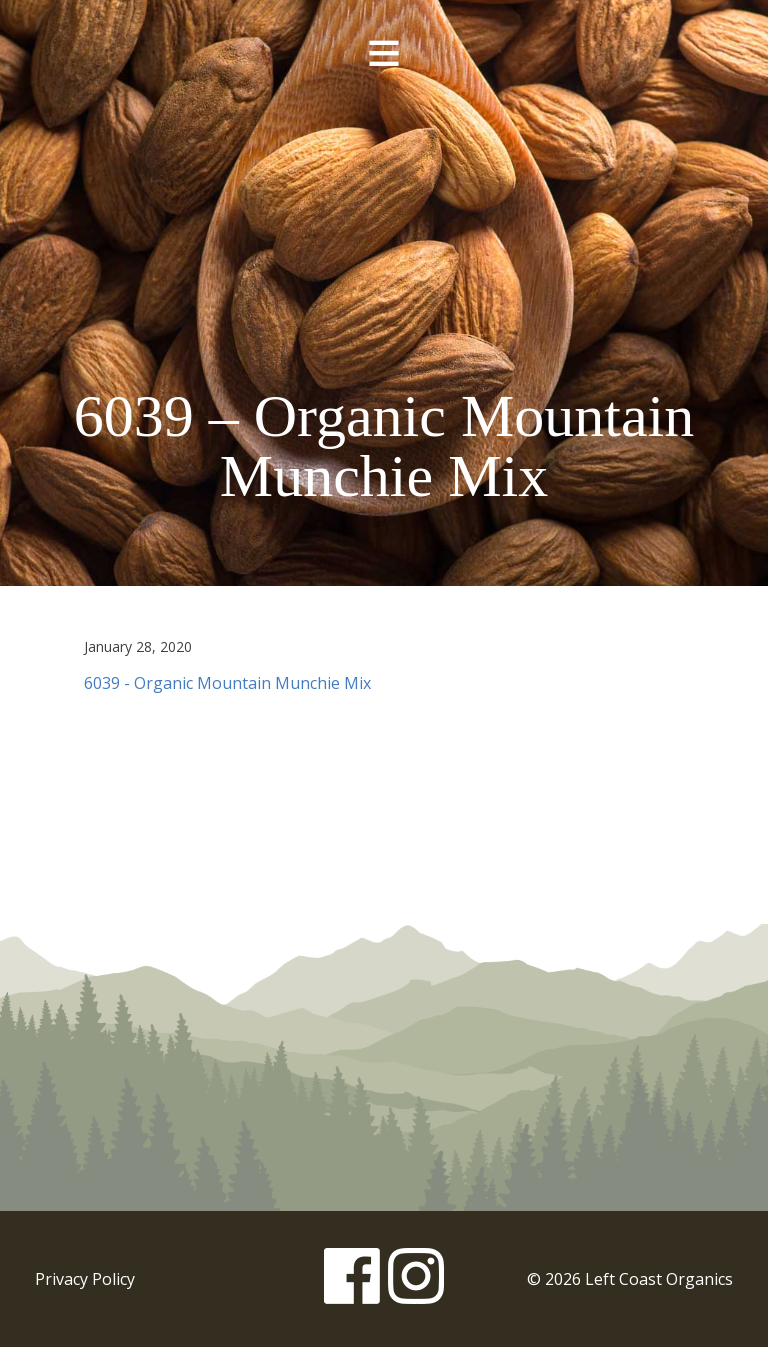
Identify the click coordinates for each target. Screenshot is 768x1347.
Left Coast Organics (384, 213)
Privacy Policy (85, 1279)
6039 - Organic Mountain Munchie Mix (227, 683)
